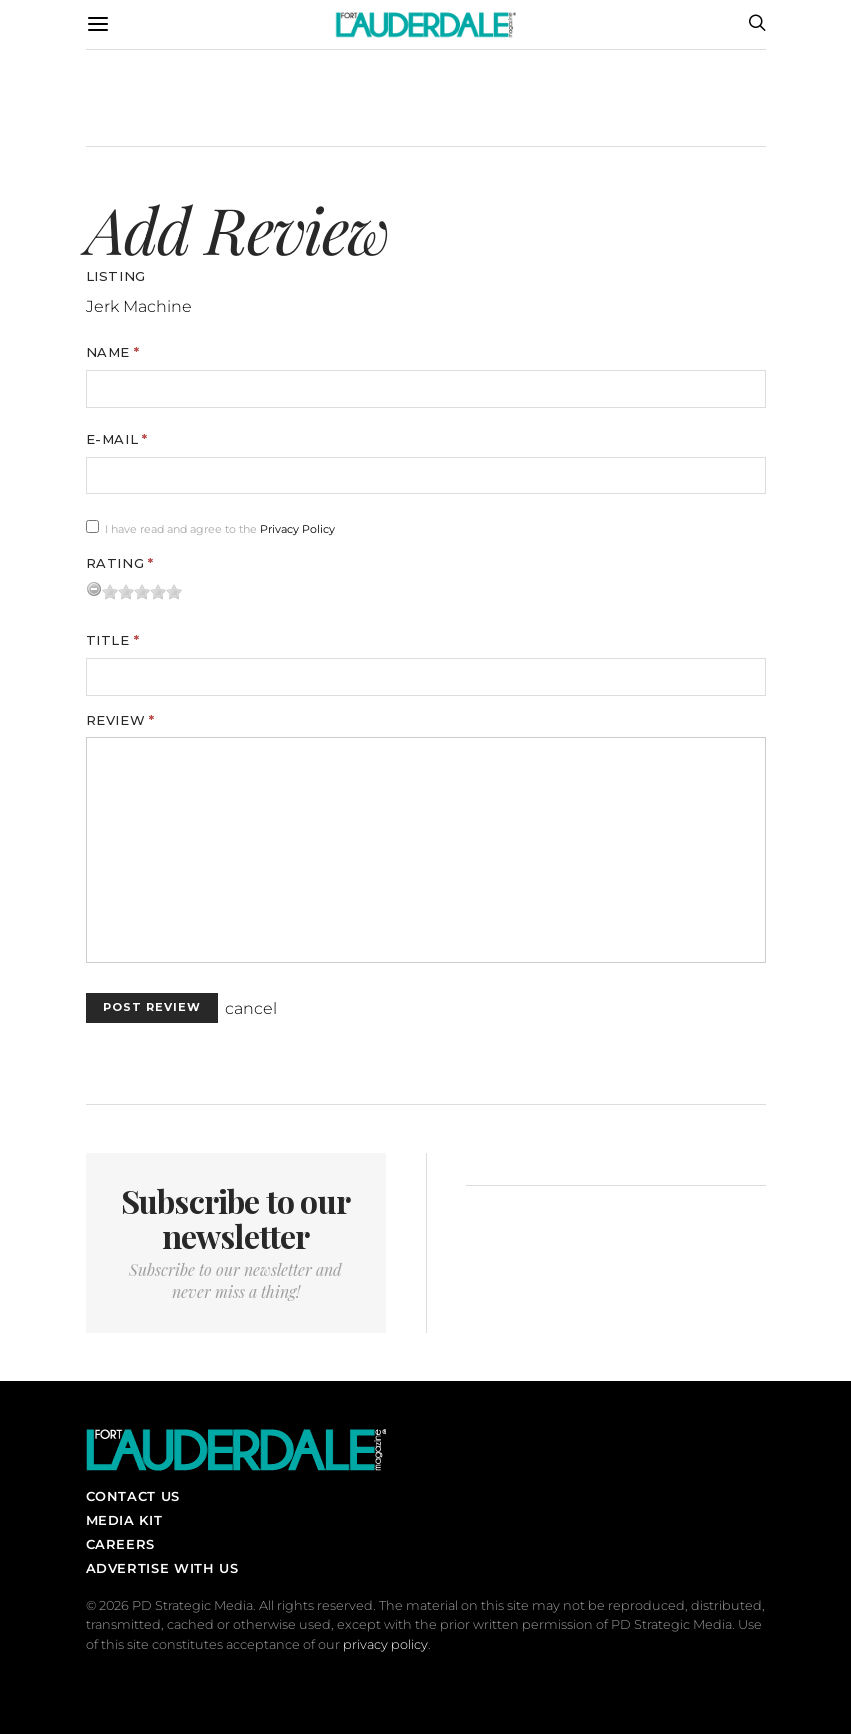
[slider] (142, 592)
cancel (251, 1008)
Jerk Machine (139, 306)
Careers (120, 1544)
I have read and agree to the (220, 529)
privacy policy (385, 1644)
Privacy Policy (297, 529)
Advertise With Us (162, 1568)
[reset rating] (94, 589)
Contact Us (133, 1496)
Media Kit (124, 1520)
